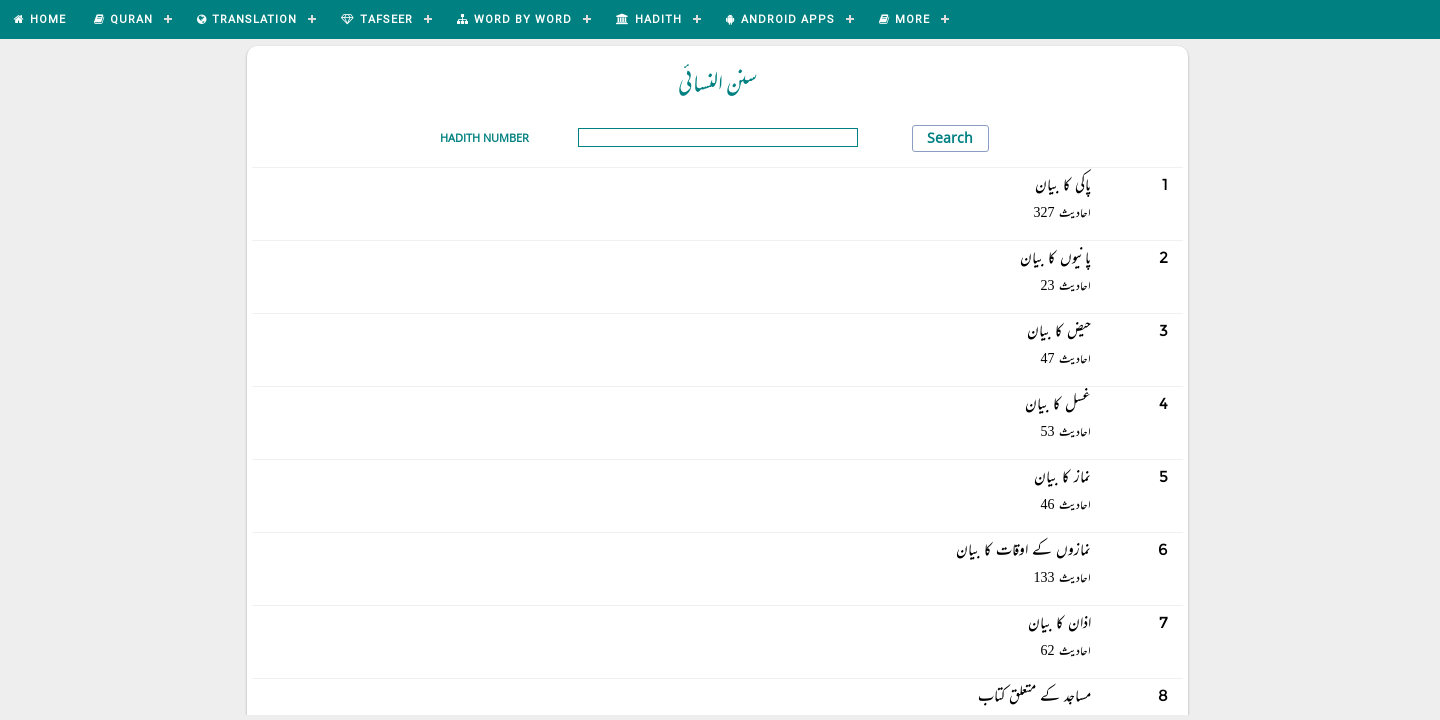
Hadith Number (484, 137)
